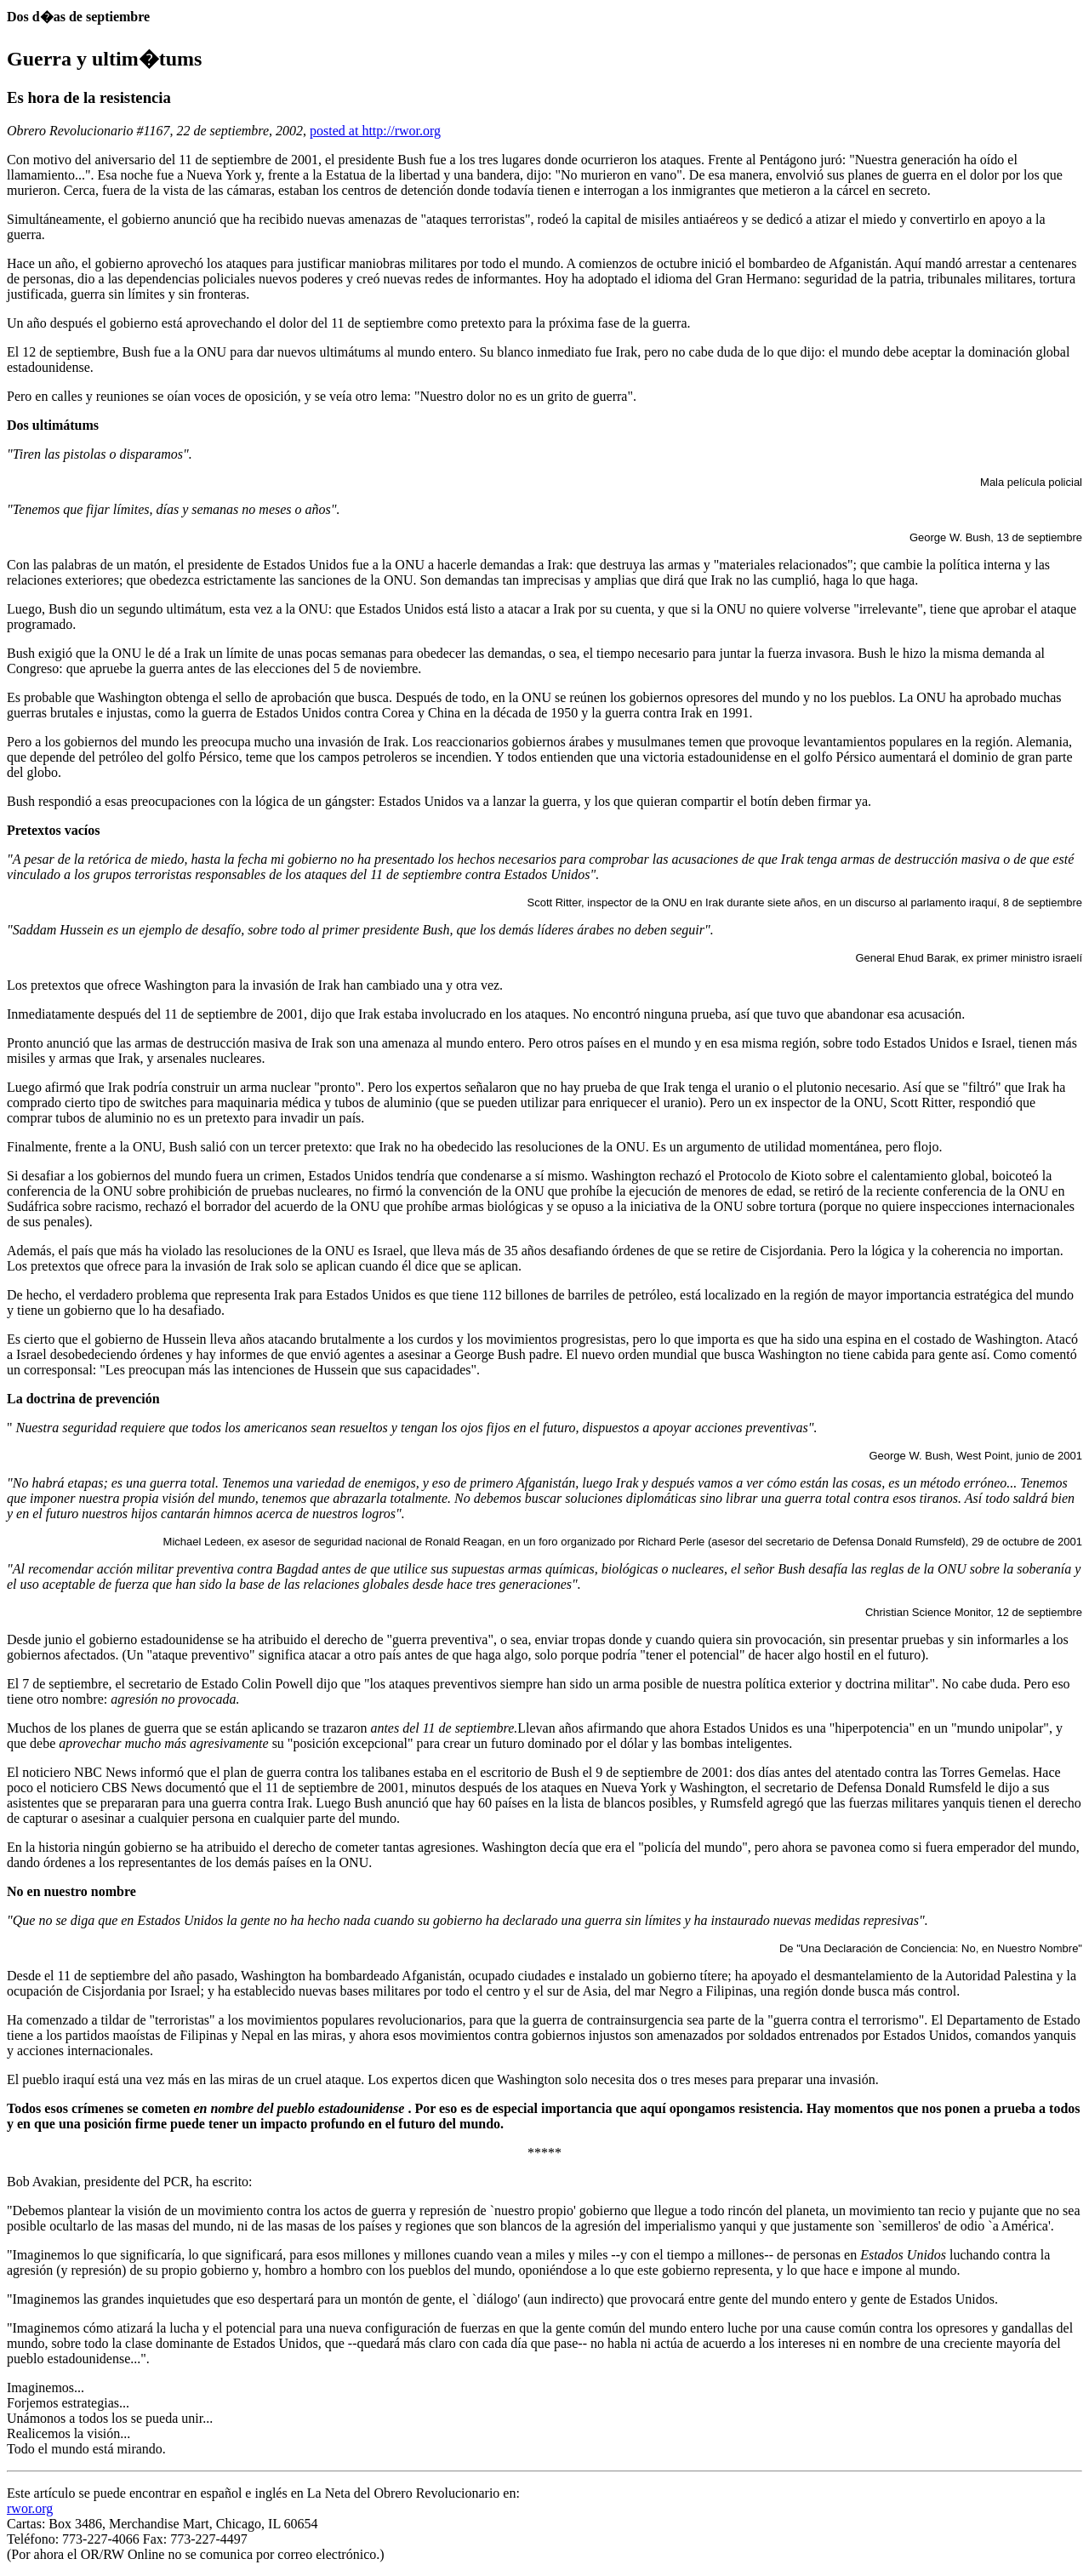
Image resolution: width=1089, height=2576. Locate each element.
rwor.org (30, 2508)
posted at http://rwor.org (375, 130)
